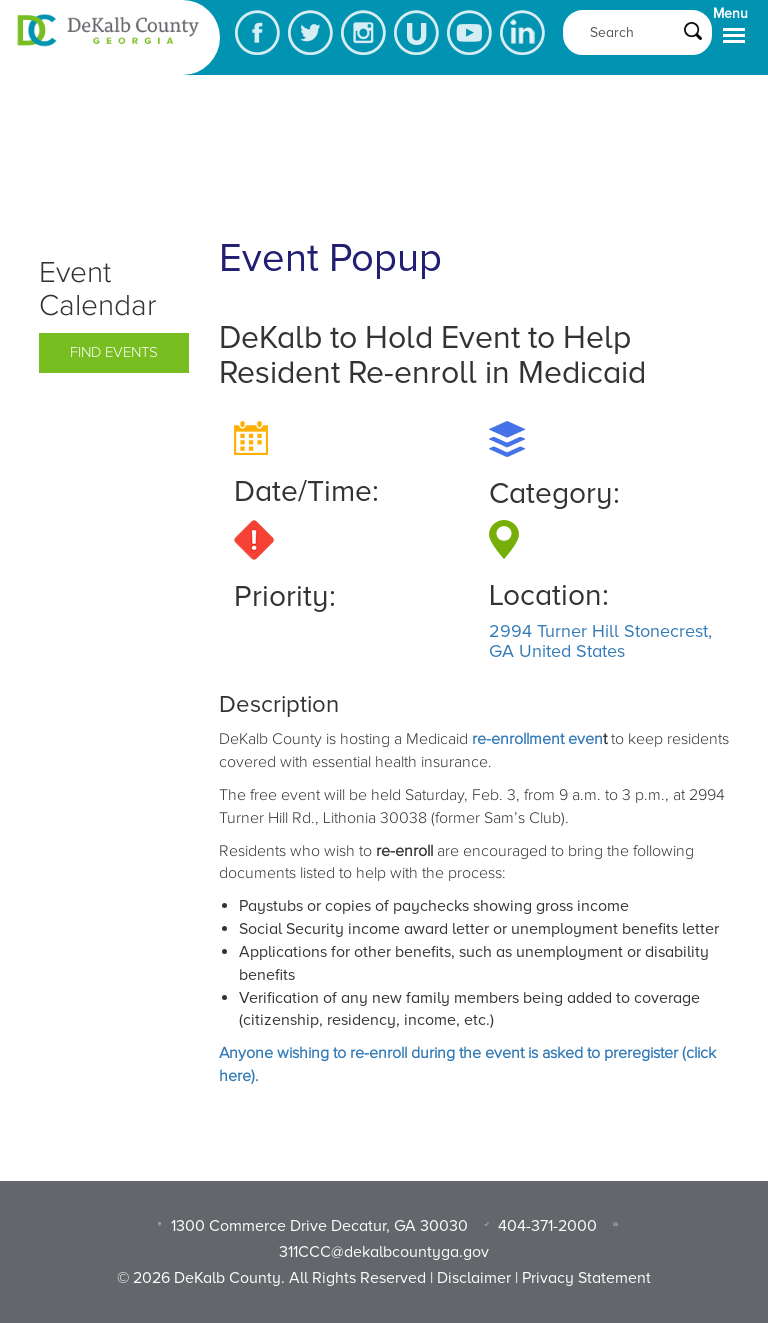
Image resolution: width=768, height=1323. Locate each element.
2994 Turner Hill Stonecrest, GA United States (600, 641)
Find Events (114, 352)
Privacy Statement (586, 1278)
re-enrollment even (537, 739)
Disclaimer (474, 1278)
